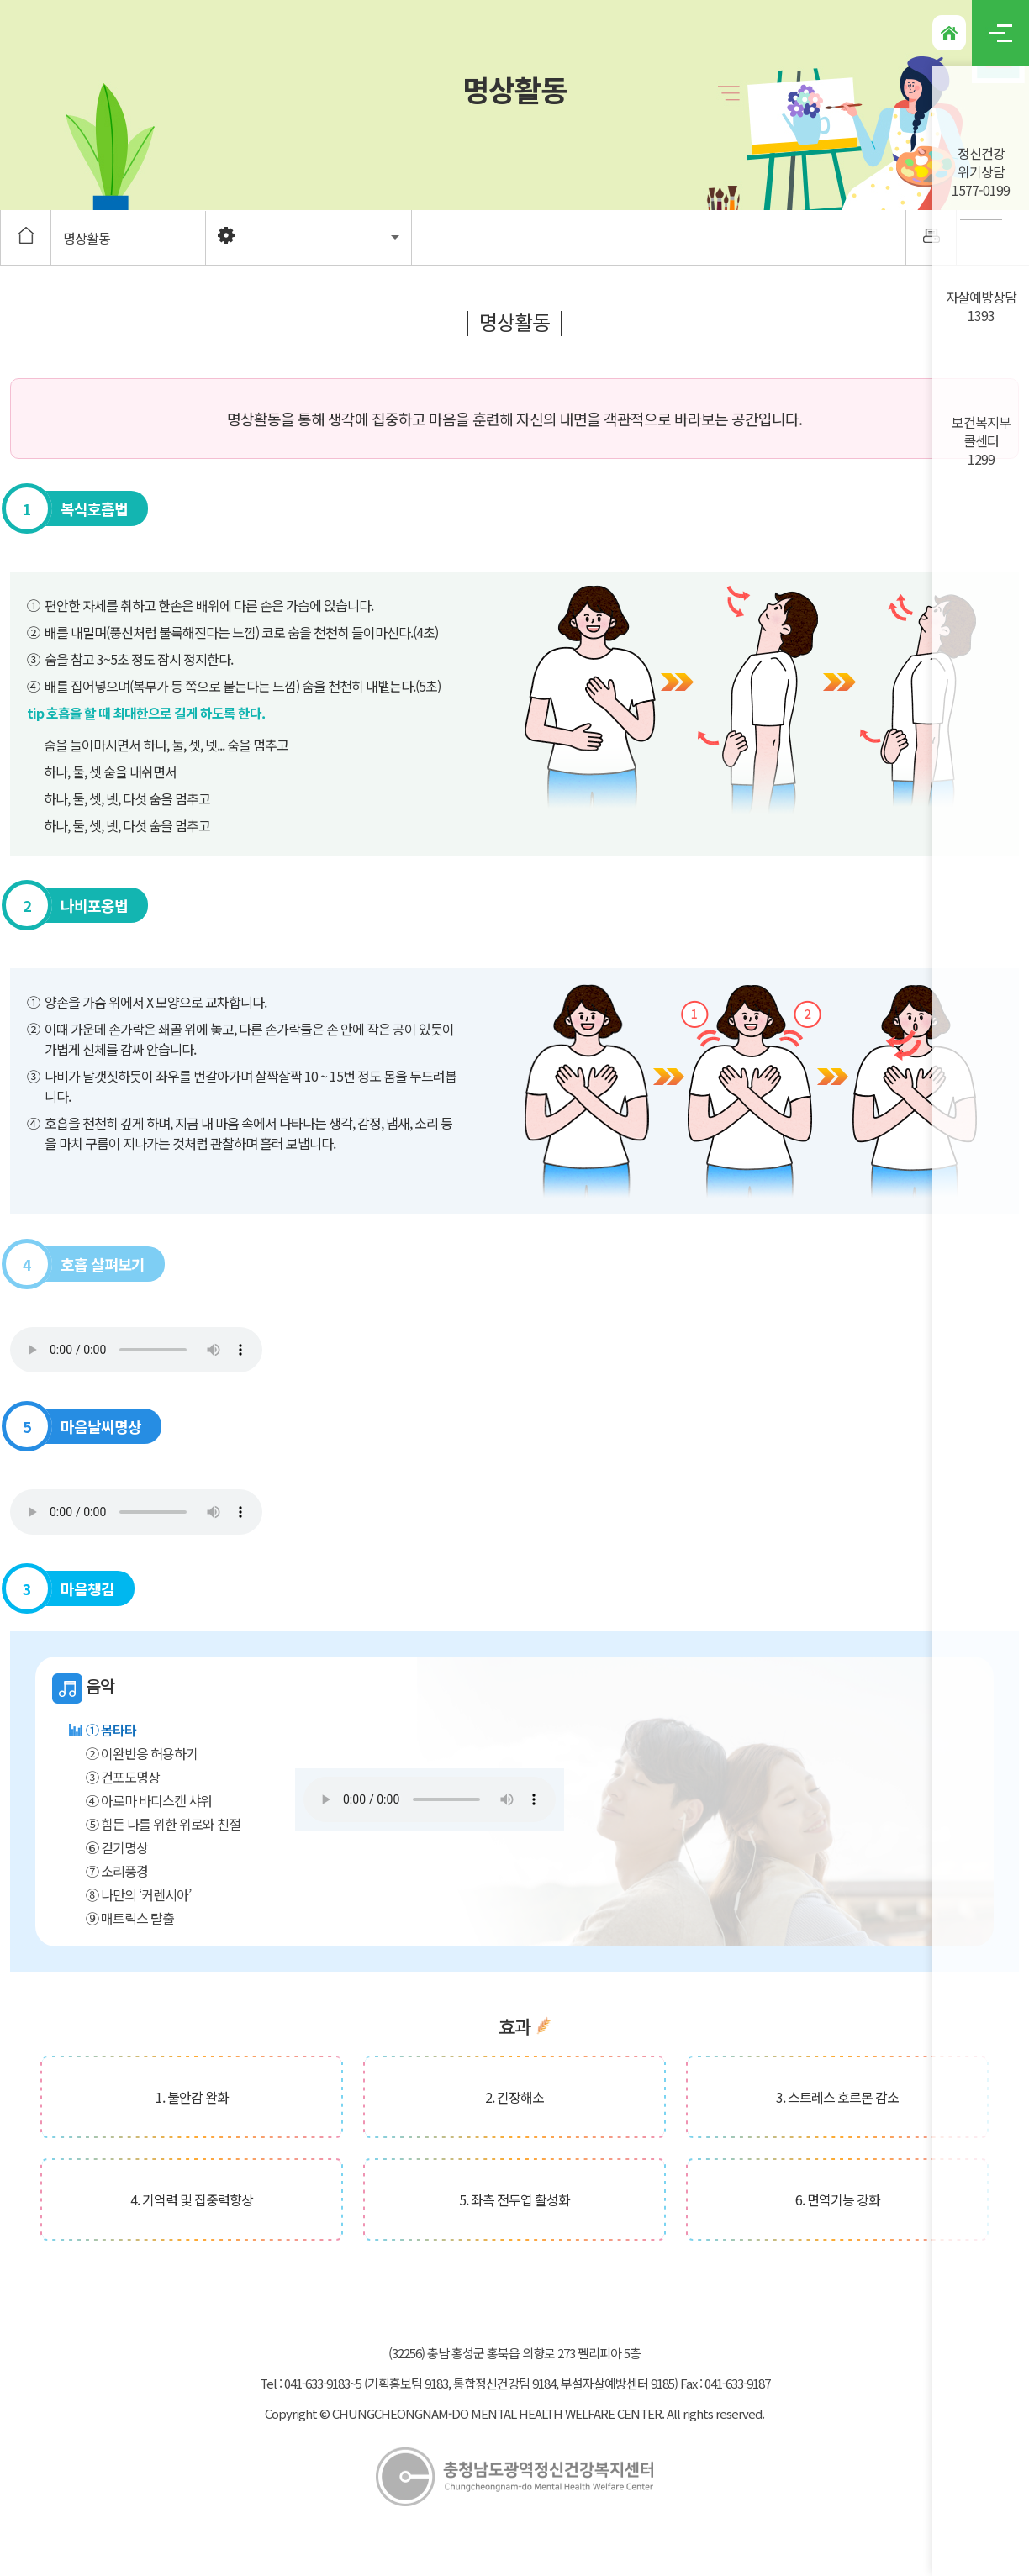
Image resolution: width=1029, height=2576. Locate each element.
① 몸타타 (111, 1730)
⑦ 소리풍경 (117, 1871)
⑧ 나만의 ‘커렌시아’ (138, 1894)
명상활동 (86, 238)
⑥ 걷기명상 (117, 1847)
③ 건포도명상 (123, 1777)
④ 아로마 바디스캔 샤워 (149, 1800)
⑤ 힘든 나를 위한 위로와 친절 (163, 1824)
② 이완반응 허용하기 (142, 1753)
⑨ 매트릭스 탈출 (130, 1918)
